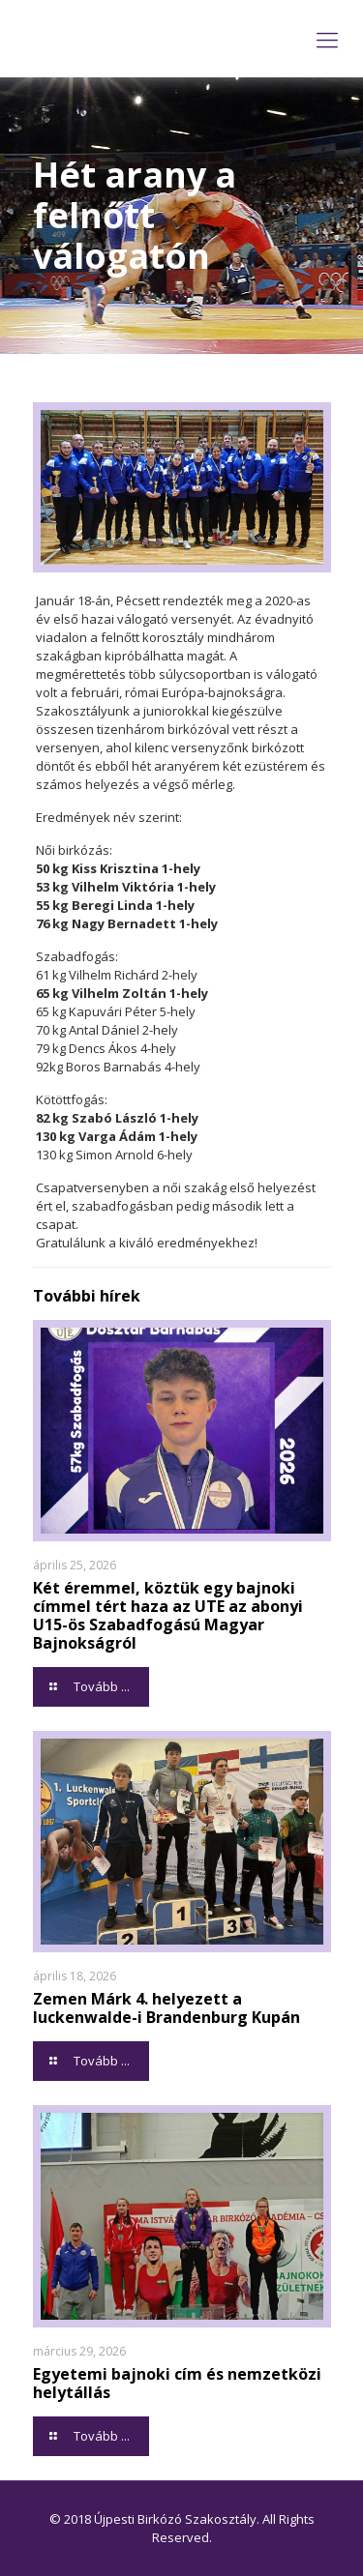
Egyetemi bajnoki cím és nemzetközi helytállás (177, 2383)
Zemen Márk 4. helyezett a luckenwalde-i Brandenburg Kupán (166, 2008)
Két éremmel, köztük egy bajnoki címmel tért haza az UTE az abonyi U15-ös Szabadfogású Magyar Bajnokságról (168, 1615)
